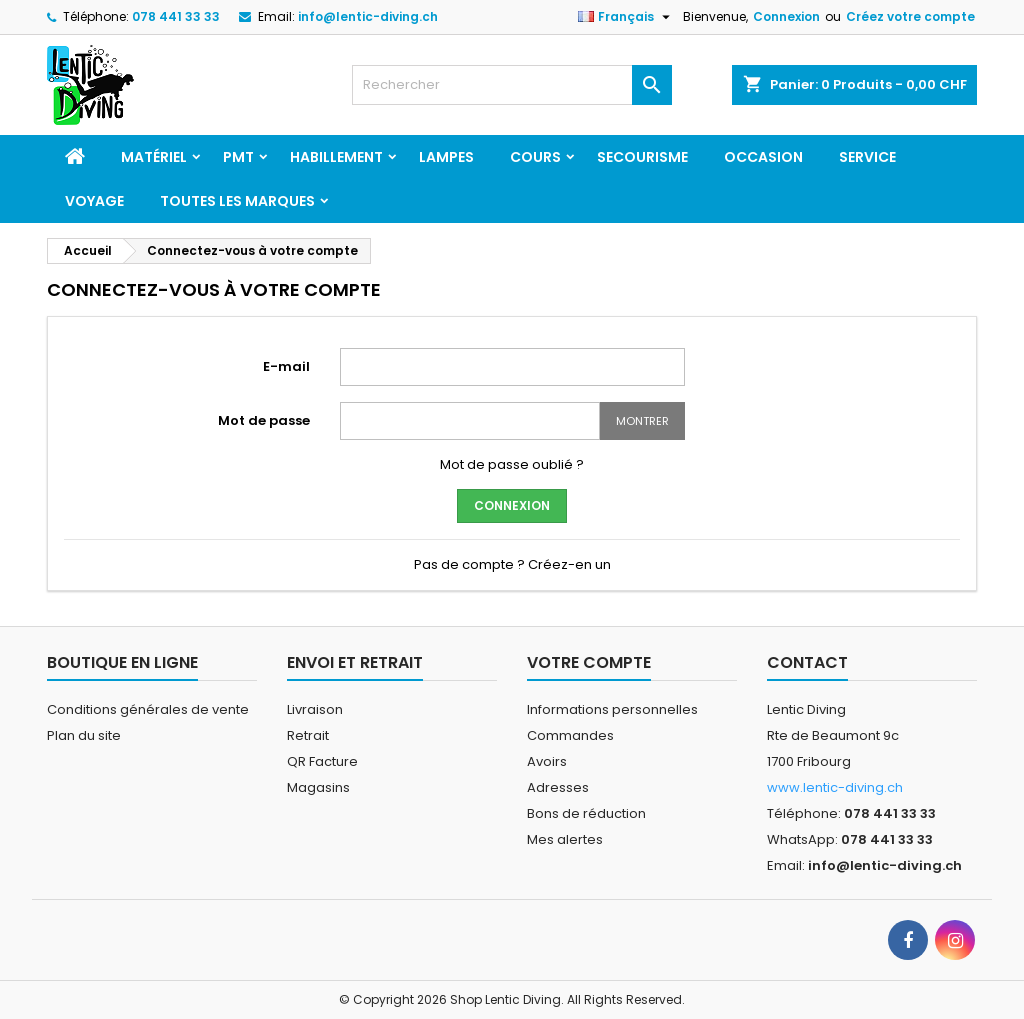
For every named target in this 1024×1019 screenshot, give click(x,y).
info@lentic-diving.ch (368, 16)
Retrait (308, 735)
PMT (238, 157)
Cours (535, 157)
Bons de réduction (586, 813)
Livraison (315, 709)
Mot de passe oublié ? (512, 464)
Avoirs (547, 761)
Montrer (642, 421)
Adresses (558, 787)
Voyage (94, 201)
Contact (807, 662)
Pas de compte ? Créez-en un (512, 564)
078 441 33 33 (176, 16)
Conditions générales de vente (148, 709)
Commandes (570, 735)
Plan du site (84, 735)
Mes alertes (565, 839)
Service (867, 157)
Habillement (336, 157)
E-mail (286, 366)
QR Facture (322, 761)
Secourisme (642, 157)
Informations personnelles (612, 709)
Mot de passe (264, 420)
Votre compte (589, 662)
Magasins (318, 787)
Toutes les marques (237, 201)
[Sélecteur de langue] (626, 17)
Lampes (446, 157)
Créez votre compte (910, 16)
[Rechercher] (512, 85)
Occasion (763, 157)
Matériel (154, 157)
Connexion (786, 16)
